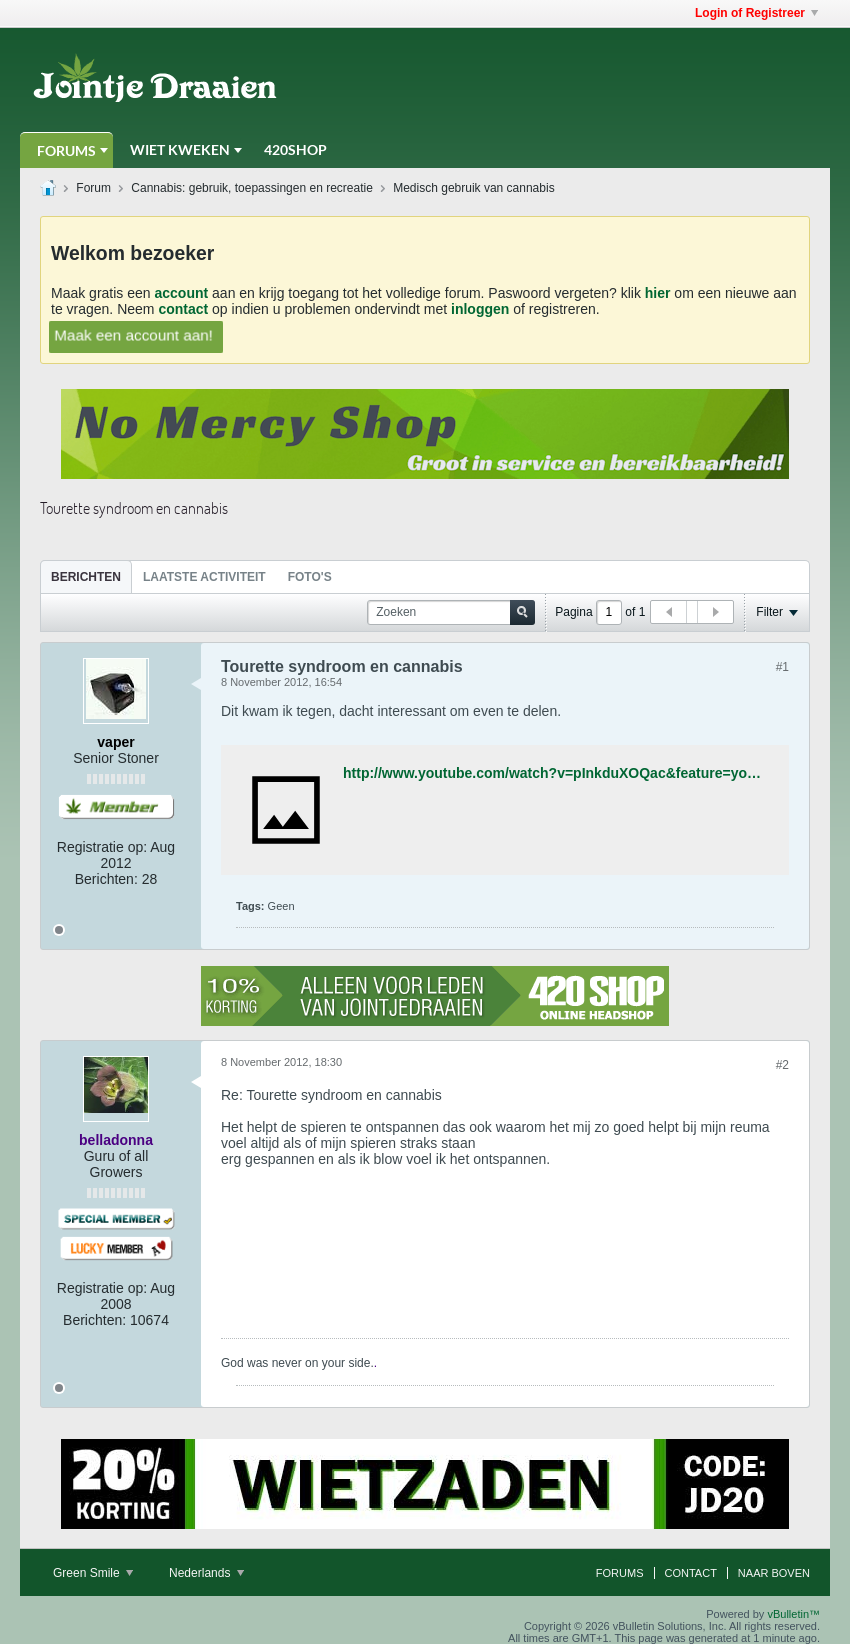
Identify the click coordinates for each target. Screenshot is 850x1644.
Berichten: (106, 879)
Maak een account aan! (133, 335)
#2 (782, 1065)
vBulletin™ (793, 1614)
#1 (782, 667)
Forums (66, 150)
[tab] (86, 576)
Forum (93, 188)
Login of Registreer (756, 13)
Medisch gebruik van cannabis (473, 188)
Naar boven (774, 1573)
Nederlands (206, 1573)
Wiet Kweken (180, 149)
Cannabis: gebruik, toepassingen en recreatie (252, 188)
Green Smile (93, 1573)
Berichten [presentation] (86, 577)
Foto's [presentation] (310, 577)
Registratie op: (102, 847)
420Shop (295, 149)
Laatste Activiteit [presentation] (204, 577)
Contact (691, 1573)
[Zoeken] (451, 612)
